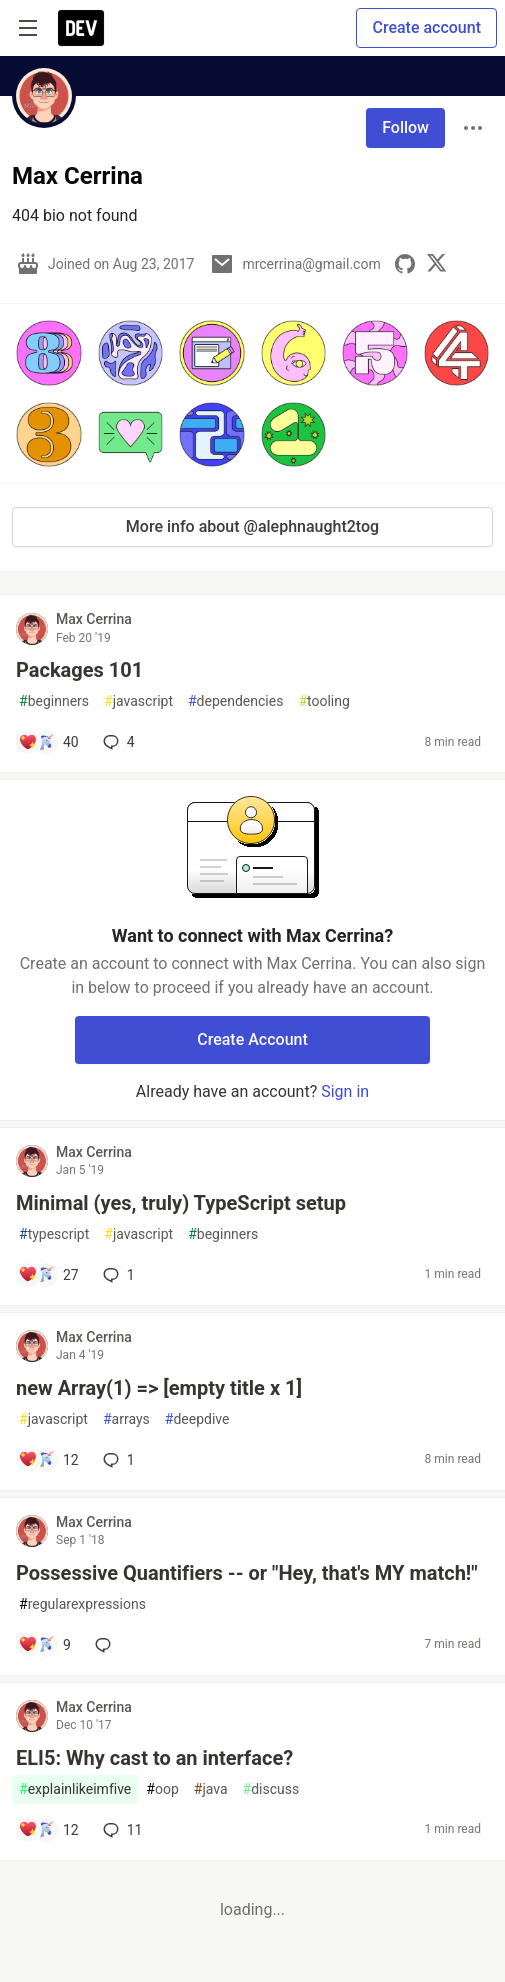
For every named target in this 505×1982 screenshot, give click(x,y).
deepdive (197, 1419)
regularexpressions (82, 1604)
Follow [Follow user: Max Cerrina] (405, 127)
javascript (138, 701)
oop (162, 1789)
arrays (126, 1419)
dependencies (235, 701)
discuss (271, 1789)
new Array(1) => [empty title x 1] (159, 1388)
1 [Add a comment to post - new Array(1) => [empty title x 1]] (117, 1460)
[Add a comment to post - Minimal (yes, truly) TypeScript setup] (48, 1275)
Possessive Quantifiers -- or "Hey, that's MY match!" (247, 1573)
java (211, 1789)
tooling (323, 701)
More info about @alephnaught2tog (252, 526)
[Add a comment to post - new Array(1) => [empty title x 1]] (48, 1460)
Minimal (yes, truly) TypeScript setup (181, 1203)
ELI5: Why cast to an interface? (154, 1758)
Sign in (345, 1091)
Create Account (252, 1039)
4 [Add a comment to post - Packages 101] (117, 742)
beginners (54, 701)
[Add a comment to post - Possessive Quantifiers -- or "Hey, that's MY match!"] (44, 1645)
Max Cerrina (94, 619)
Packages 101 (79, 670)
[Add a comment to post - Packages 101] (48, 742)
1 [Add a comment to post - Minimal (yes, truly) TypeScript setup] (117, 1275)
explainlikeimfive (75, 1789)
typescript (54, 1234)
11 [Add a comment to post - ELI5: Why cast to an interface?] (121, 1830)
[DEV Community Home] (81, 28)
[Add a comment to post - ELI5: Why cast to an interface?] (48, 1830)
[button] (49, 353)
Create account (426, 27)
